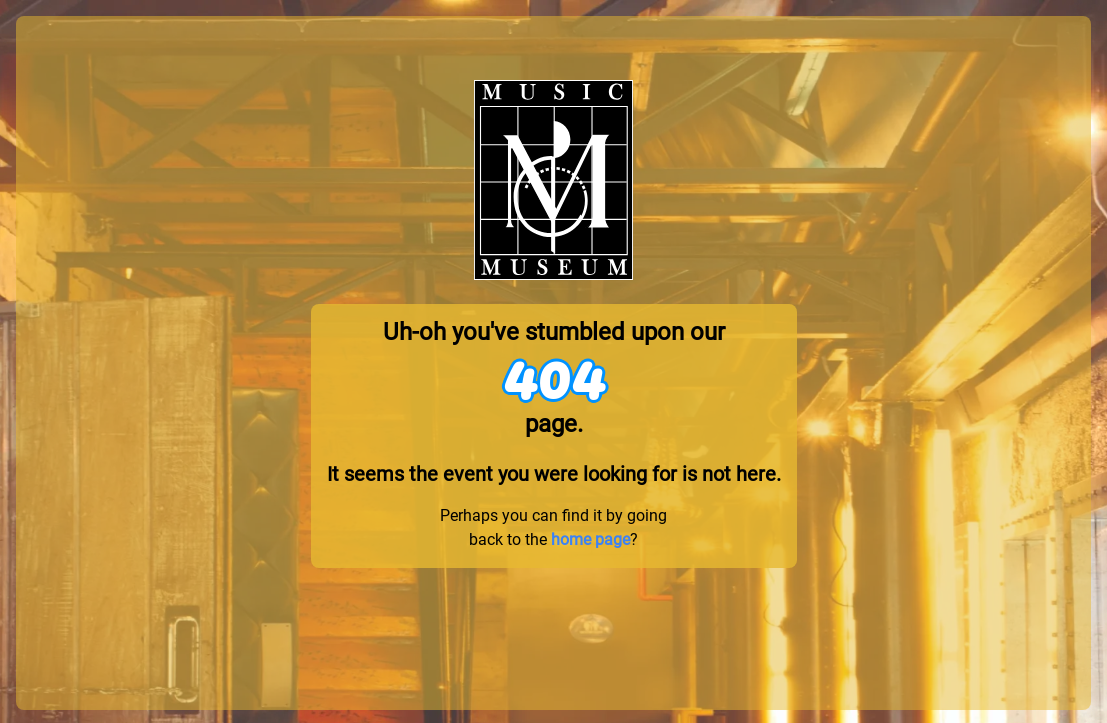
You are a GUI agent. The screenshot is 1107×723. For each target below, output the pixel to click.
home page (590, 539)
